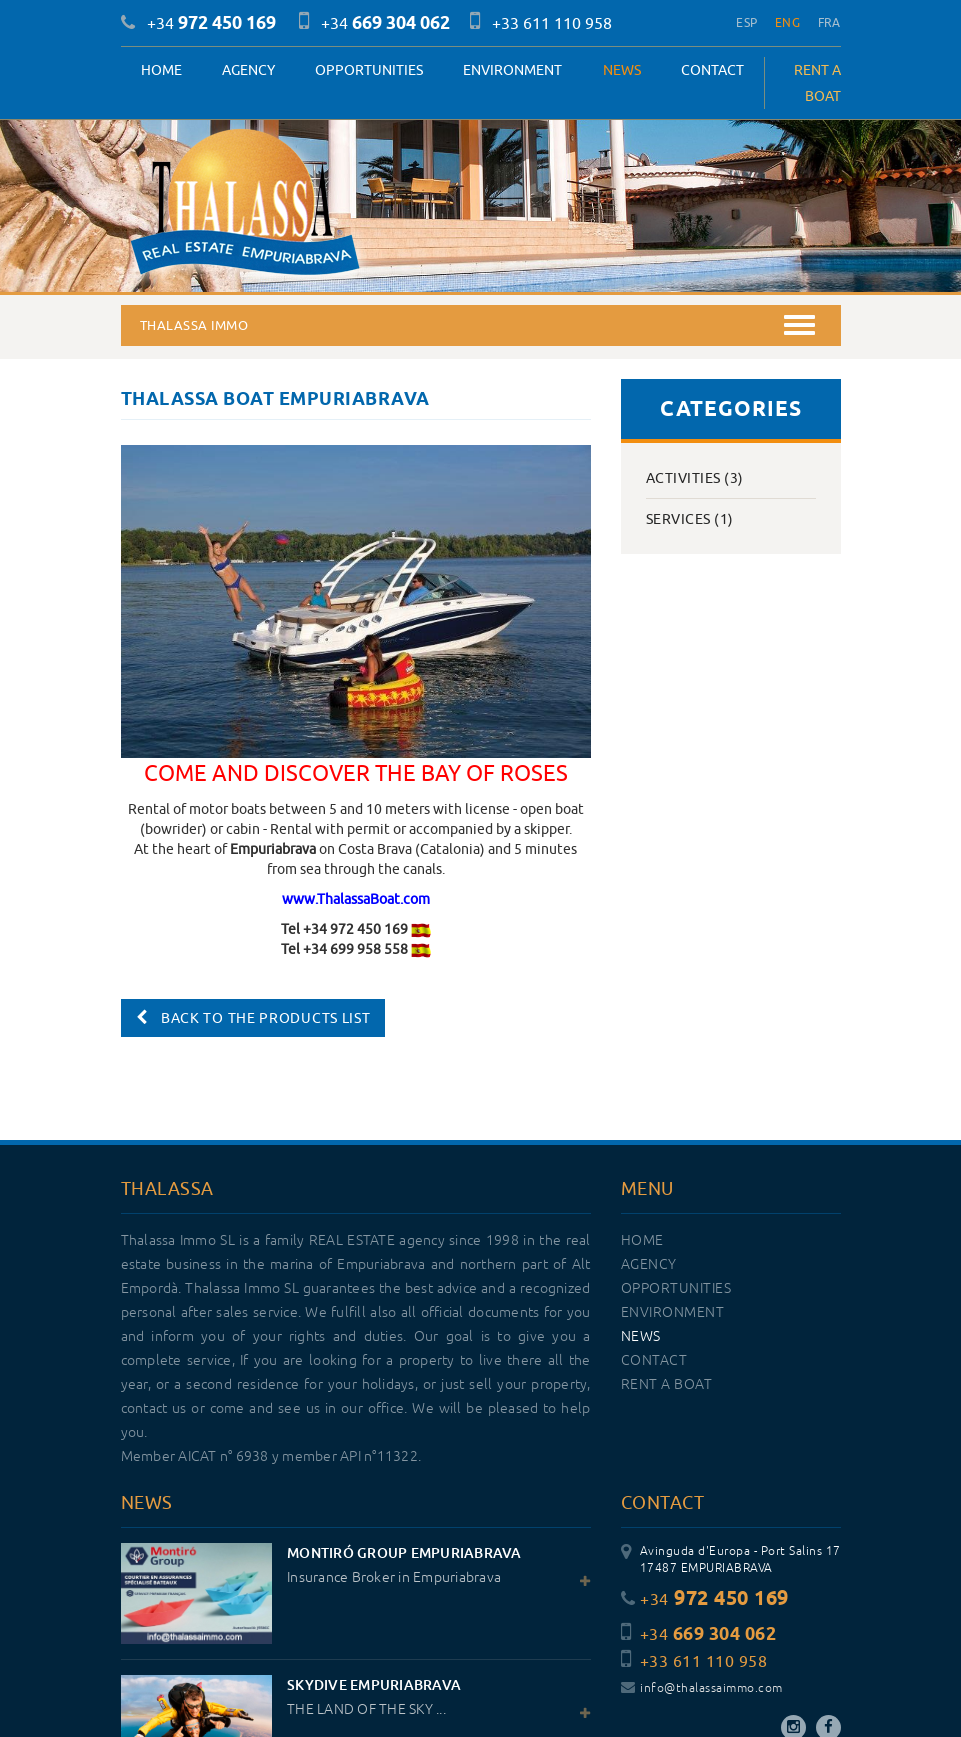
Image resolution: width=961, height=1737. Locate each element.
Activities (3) (695, 478)
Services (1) (690, 519)
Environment (512, 70)
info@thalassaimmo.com (702, 1688)
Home (161, 70)
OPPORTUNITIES (369, 70)
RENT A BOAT (817, 83)
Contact (712, 70)
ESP (746, 22)
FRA (829, 22)
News (622, 70)
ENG (787, 22)
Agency (248, 70)
